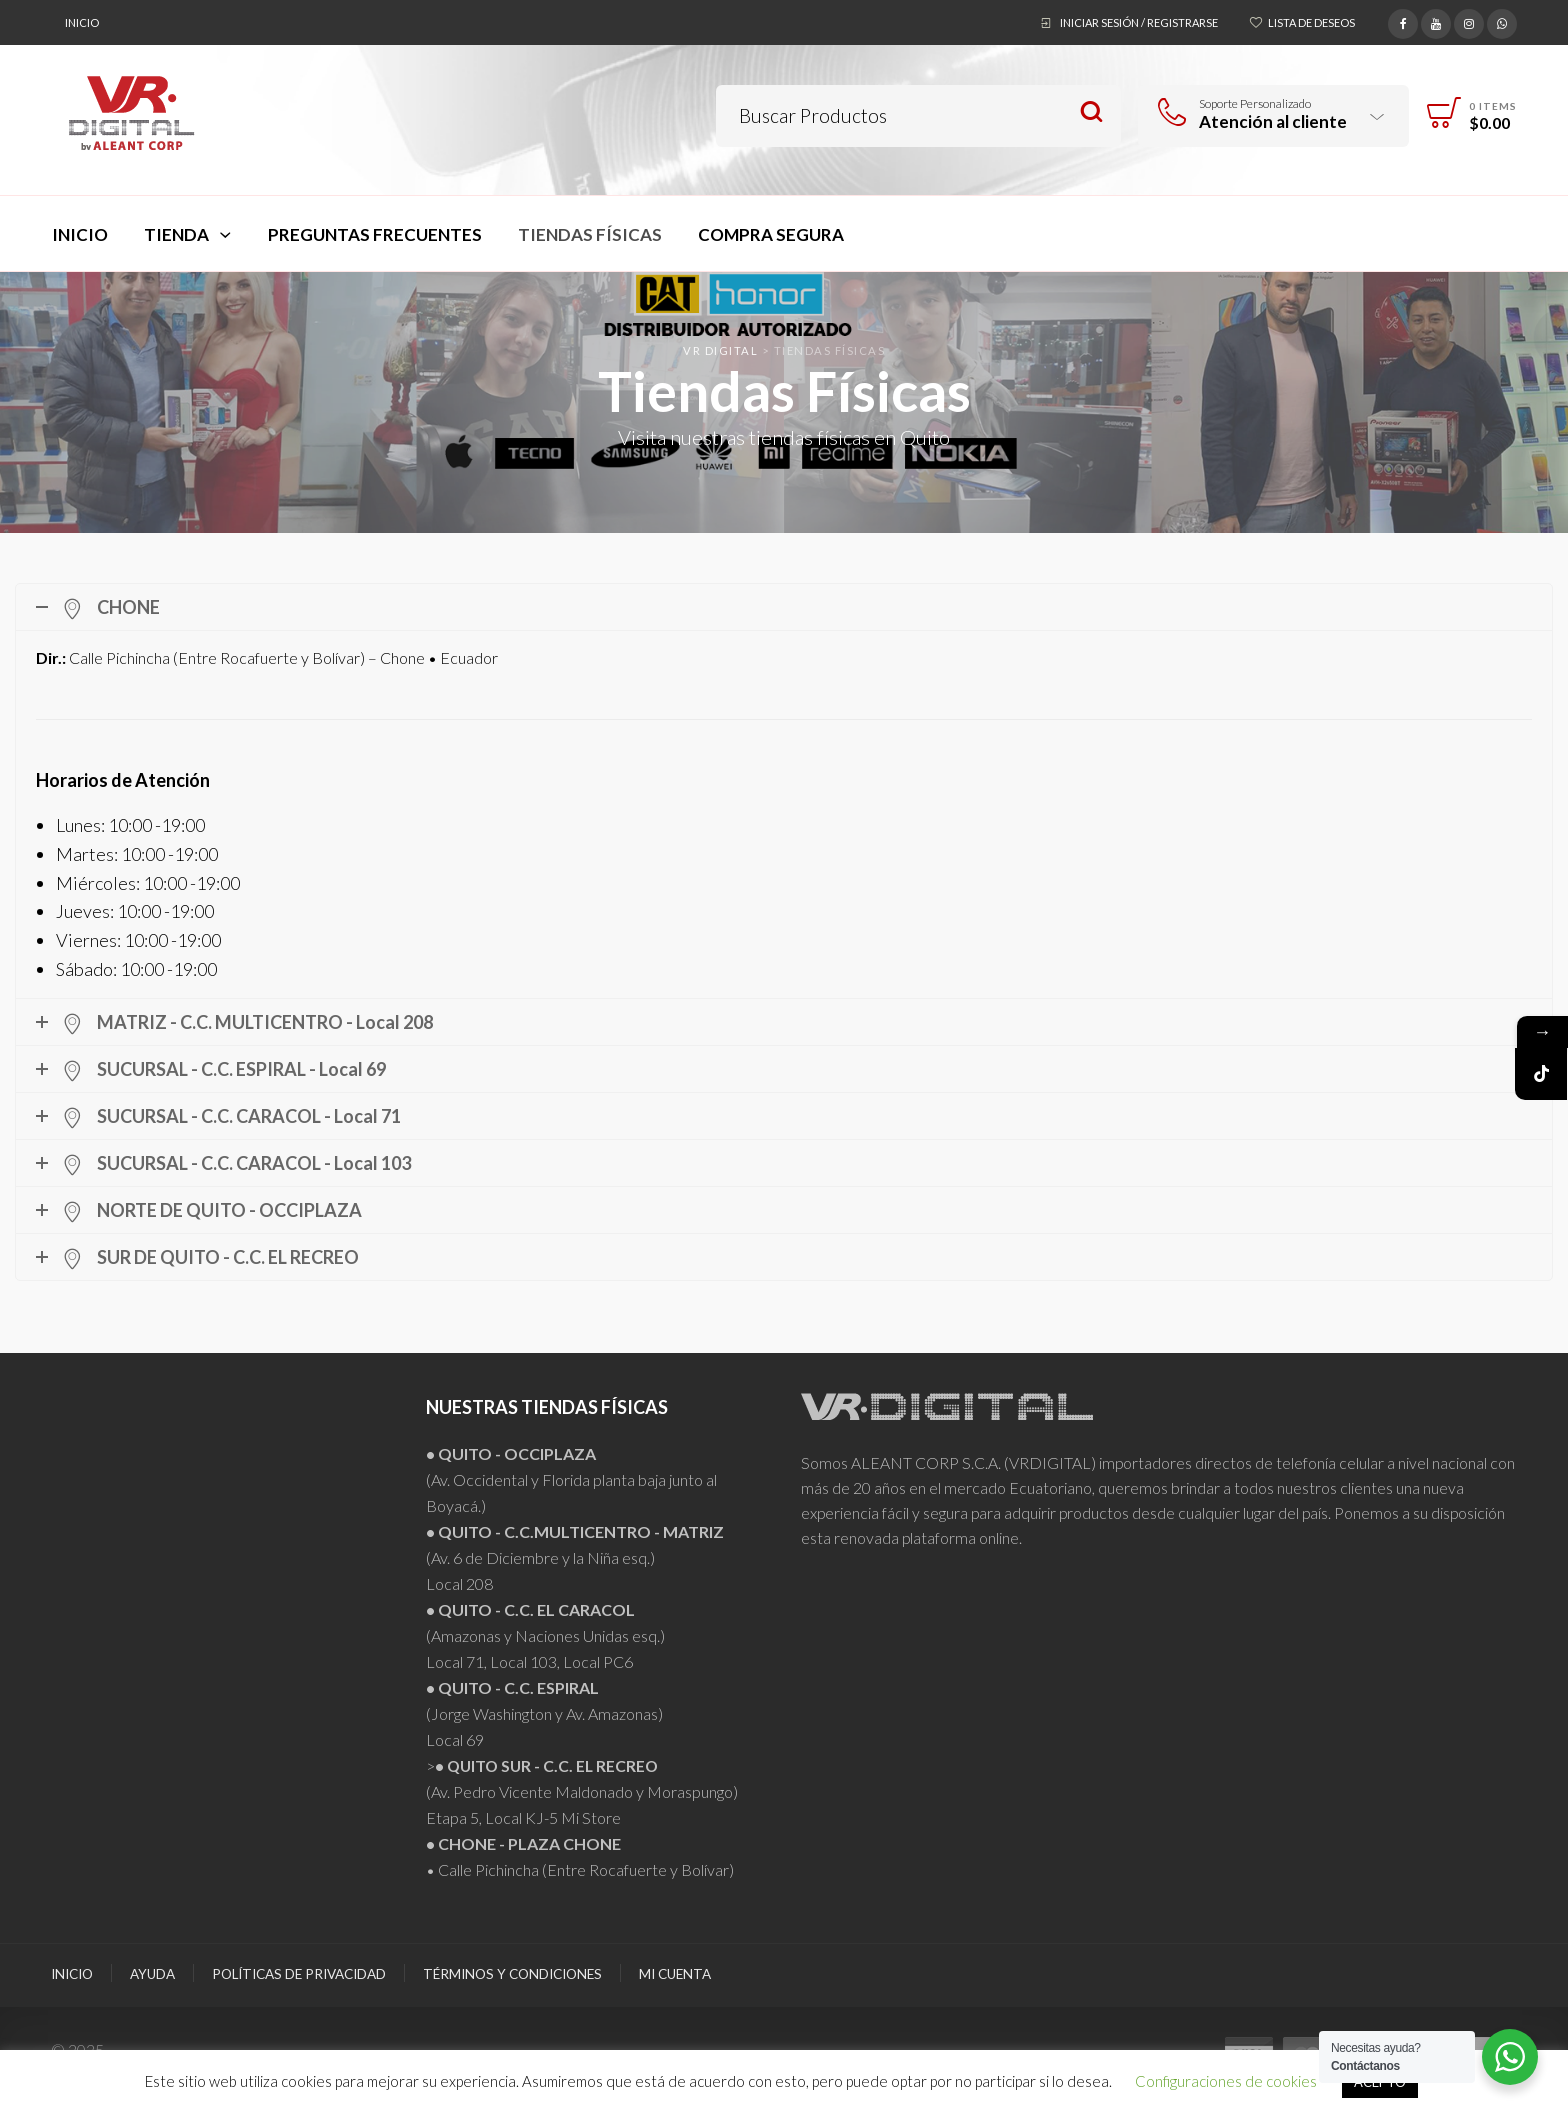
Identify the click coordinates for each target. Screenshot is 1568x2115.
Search (1091, 112)
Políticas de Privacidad (299, 1974)
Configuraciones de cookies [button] (1226, 2081)
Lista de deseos (1311, 22)
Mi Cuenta (675, 1974)
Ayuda (152, 1974)
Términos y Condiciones (512, 1974)
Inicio (82, 22)
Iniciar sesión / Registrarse (1139, 22)
